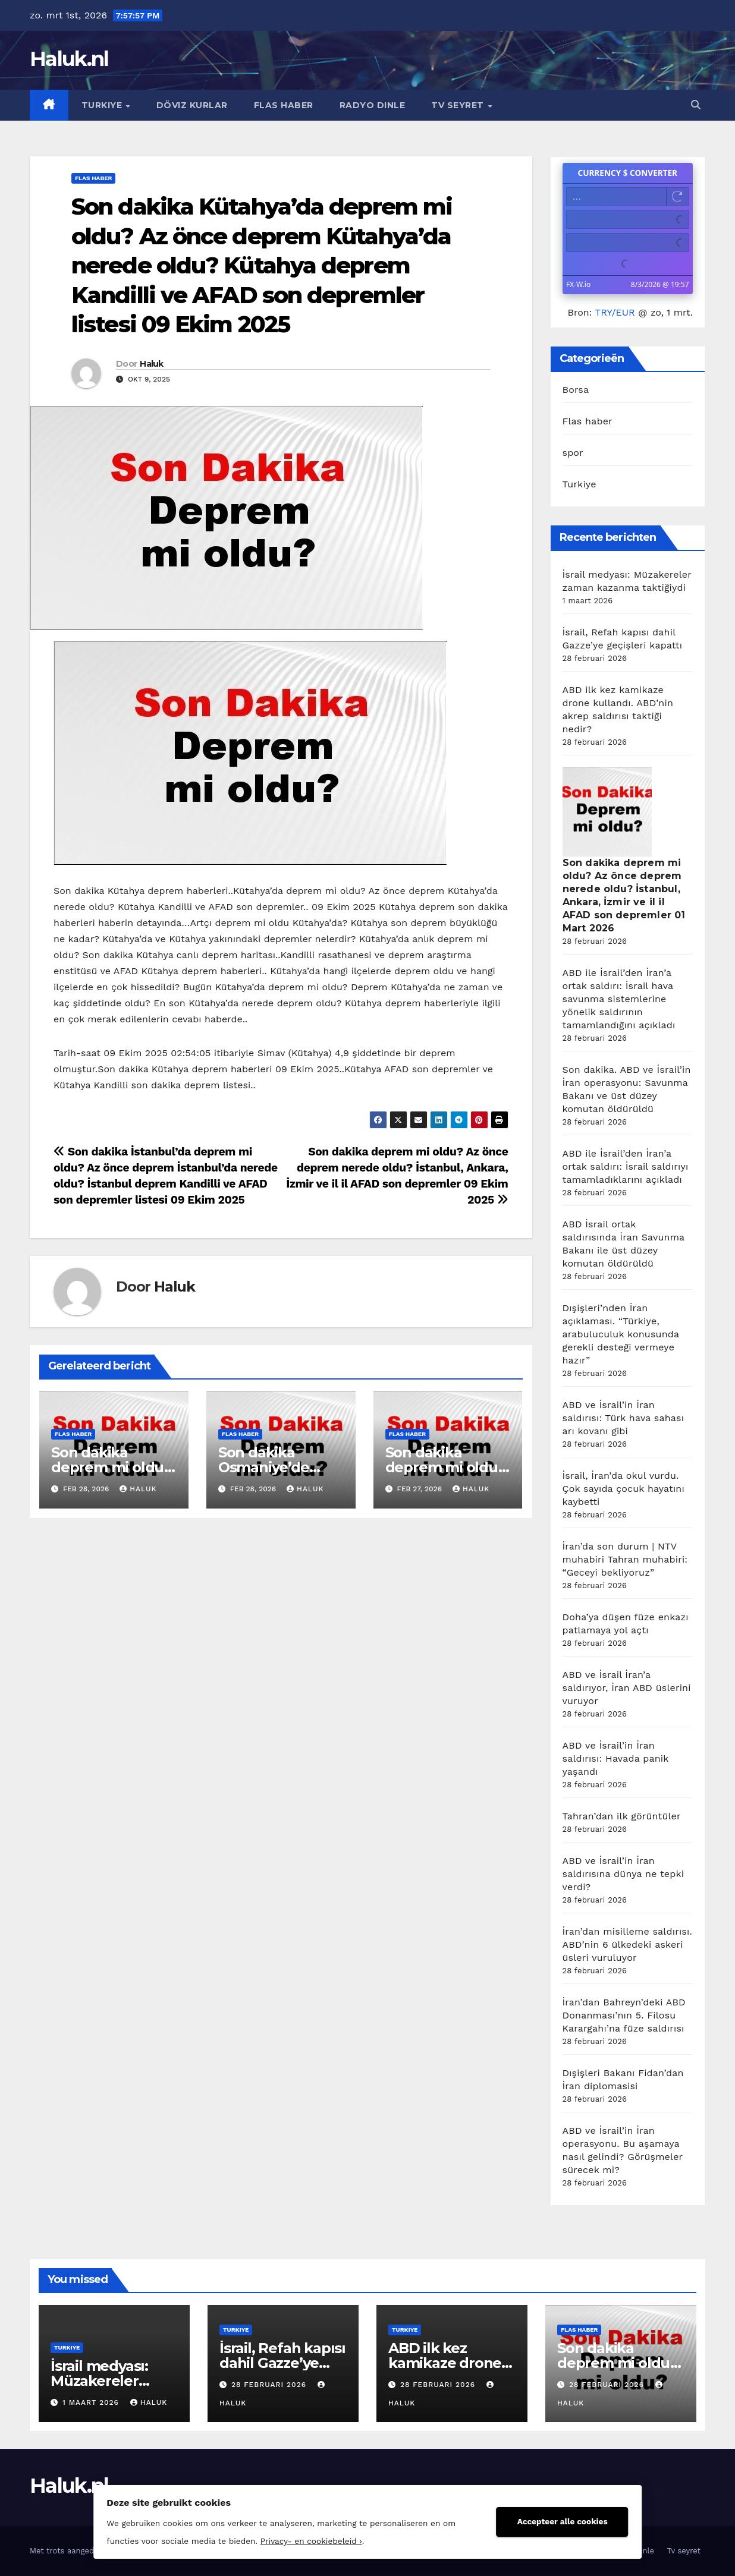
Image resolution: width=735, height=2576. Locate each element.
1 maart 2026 (92, 2402)
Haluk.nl (69, 58)
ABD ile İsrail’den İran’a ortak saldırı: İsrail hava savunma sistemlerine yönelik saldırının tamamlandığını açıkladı (619, 999)
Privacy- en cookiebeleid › (289, 2538)
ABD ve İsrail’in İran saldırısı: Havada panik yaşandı (616, 1758)
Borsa (576, 389)
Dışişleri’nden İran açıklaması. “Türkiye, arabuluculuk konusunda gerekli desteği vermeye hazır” (621, 1334)
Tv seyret (458, 105)
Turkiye (103, 105)
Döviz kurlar (192, 105)
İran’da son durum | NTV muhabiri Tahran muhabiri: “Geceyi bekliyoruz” (625, 1559)
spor (573, 452)
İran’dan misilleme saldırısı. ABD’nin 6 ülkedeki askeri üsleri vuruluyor (627, 1944)
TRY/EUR (615, 312)
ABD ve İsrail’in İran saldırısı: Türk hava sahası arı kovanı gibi (623, 1418)
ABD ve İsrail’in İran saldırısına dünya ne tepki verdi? (623, 1873)
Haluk (152, 363)
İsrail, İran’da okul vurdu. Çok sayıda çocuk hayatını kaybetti (623, 1488)
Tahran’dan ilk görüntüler (622, 1816)
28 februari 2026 (270, 2384)
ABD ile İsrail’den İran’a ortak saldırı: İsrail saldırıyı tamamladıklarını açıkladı (626, 1166)
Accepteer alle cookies (584, 2519)
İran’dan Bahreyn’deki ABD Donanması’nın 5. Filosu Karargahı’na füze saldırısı (624, 2015)
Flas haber (283, 105)
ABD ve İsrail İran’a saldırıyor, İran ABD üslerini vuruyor (627, 1687)
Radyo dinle (373, 105)
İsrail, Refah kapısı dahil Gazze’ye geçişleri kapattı (282, 2362)
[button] (696, 105)
